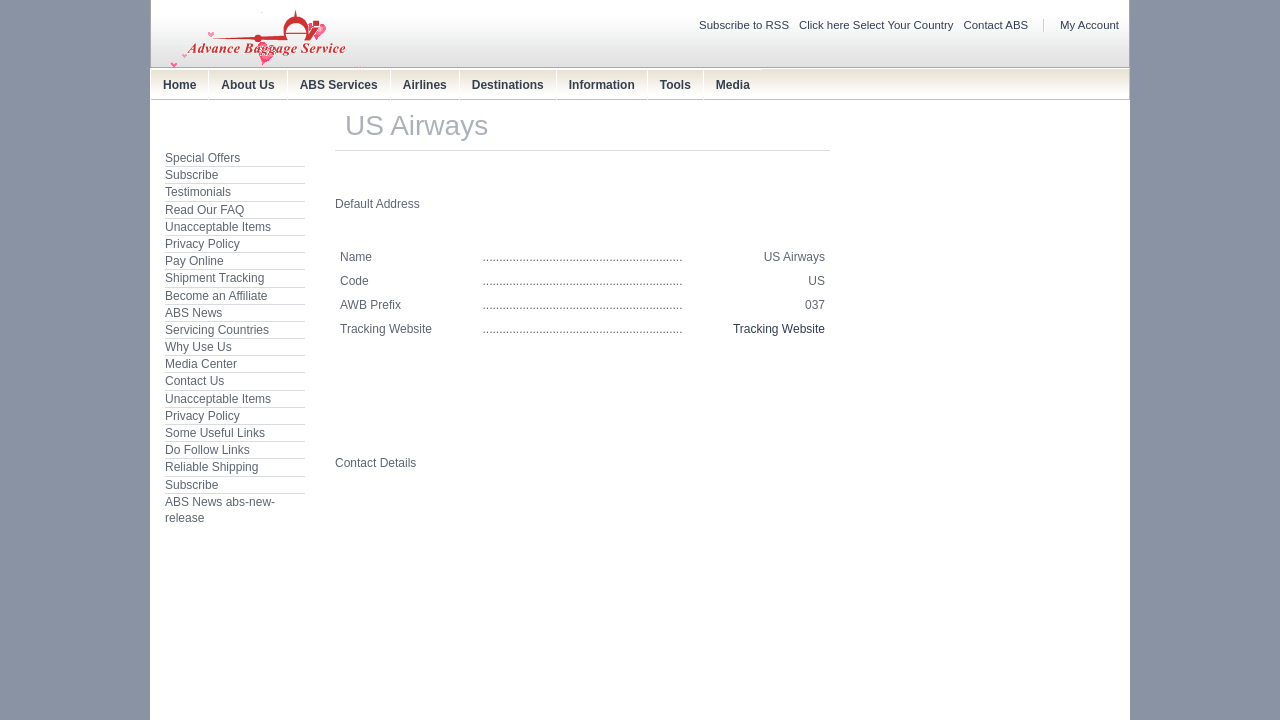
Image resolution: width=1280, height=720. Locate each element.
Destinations (508, 85)
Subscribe (191, 175)
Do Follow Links (207, 450)
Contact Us (194, 381)
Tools (675, 85)
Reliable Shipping (211, 467)
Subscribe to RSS (744, 25)
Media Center (201, 364)
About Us (247, 85)
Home (179, 85)
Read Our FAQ (204, 210)
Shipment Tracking (214, 278)
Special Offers (202, 158)
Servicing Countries (217, 330)
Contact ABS (996, 25)
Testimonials (198, 192)
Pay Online (194, 261)
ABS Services (339, 85)
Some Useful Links (215, 433)
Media (733, 85)
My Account (1089, 25)
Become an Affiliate (216, 296)
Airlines (425, 85)
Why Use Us (198, 347)
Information (602, 85)
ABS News (193, 313)
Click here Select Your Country (876, 25)
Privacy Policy (202, 244)
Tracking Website (779, 329)
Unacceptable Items (218, 227)
